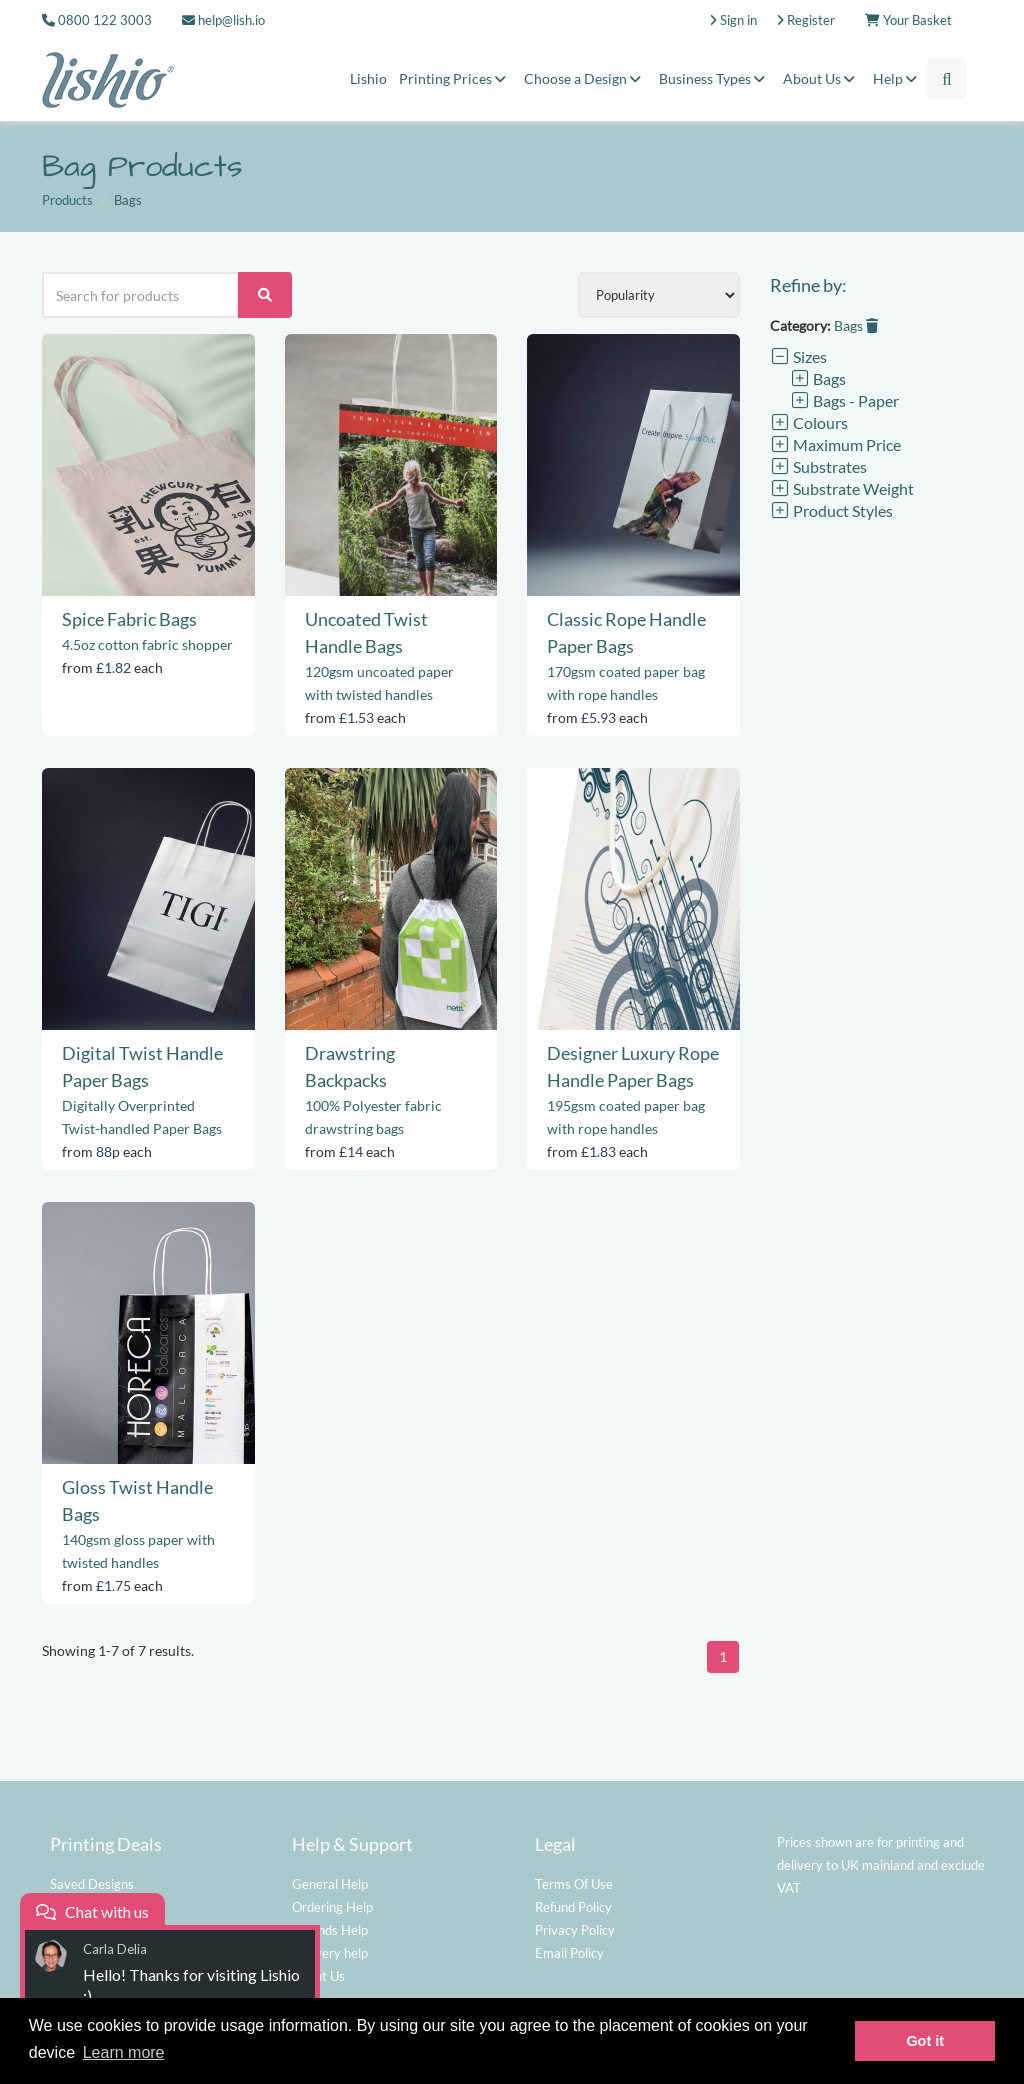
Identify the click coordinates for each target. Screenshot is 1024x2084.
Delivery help (330, 1953)
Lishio (368, 78)
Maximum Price (835, 444)
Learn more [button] (124, 2052)
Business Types (715, 78)
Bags (856, 325)
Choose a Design (585, 78)
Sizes (798, 356)
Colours (809, 422)
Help (898, 78)
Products (67, 200)
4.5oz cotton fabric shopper (147, 644)
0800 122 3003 (105, 20)
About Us (822, 78)
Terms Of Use (574, 1884)
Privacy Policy (575, 1930)
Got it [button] (925, 2041)
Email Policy (569, 1953)
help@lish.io (223, 20)
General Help (330, 1884)
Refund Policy (573, 1907)
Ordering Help (332, 1907)
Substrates (818, 466)
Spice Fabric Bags (129, 619)
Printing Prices (455, 78)
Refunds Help (330, 1930)
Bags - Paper (844, 400)
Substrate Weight (842, 488)
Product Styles (831, 510)
